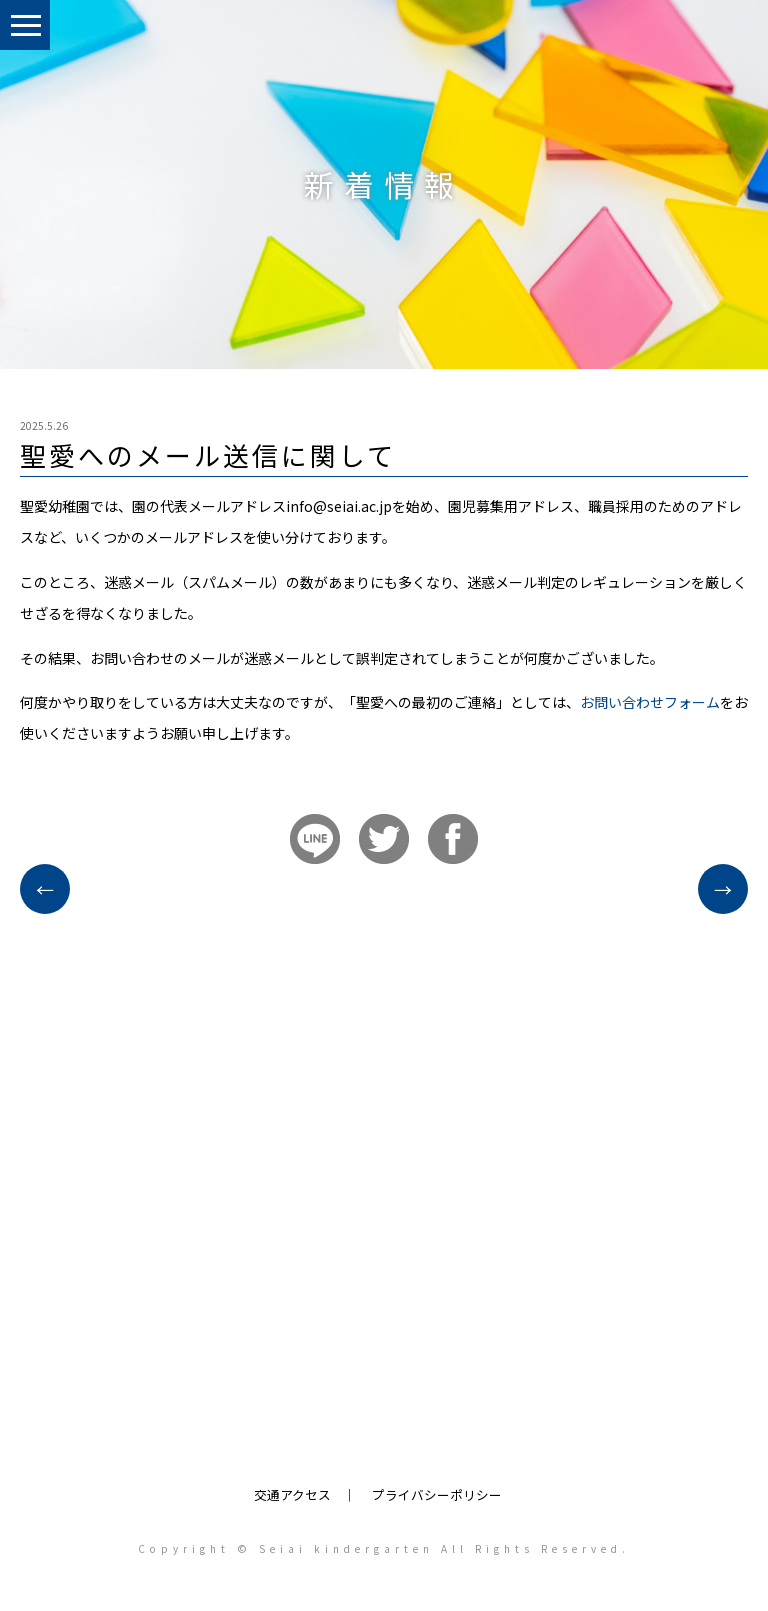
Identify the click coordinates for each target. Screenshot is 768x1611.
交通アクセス (292, 1494)
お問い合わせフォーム (650, 702)
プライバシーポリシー (437, 1494)
